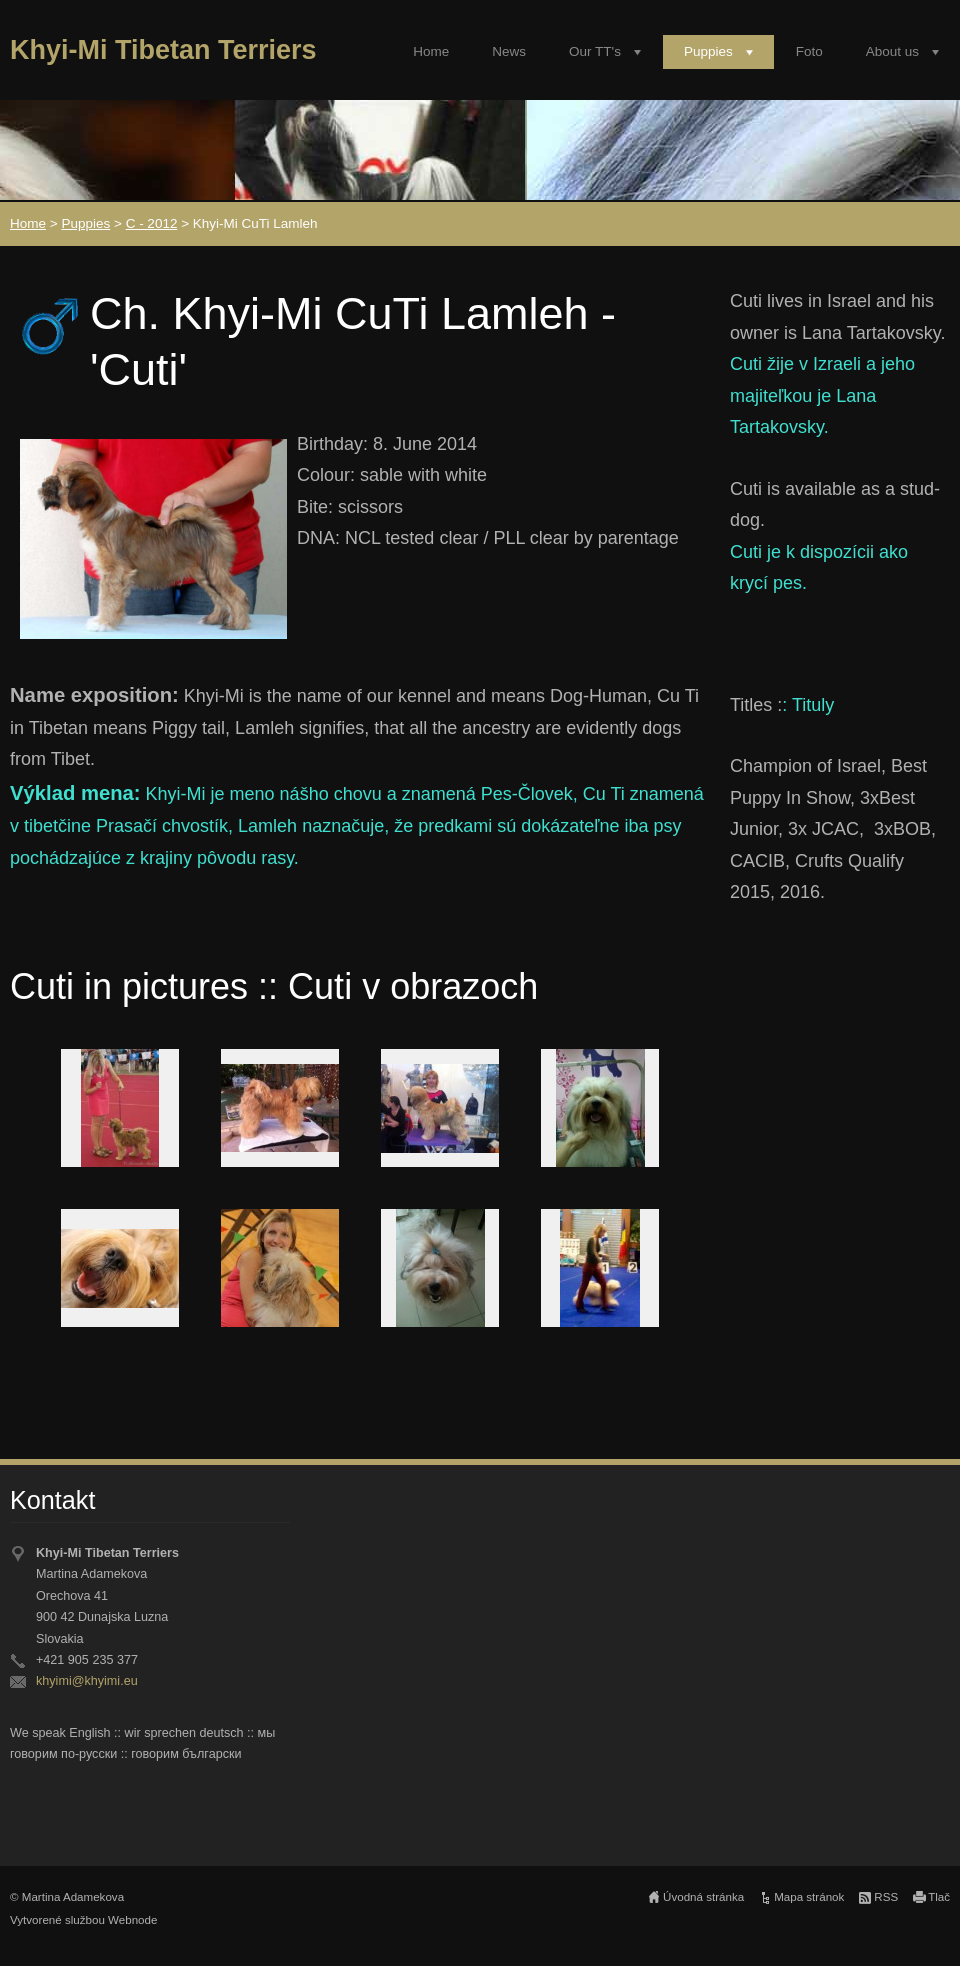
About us (892, 51)
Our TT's (595, 51)
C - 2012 (152, 223)
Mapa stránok (809, 1897)
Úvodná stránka (703, 1897)
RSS (886, 1897)
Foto (809, 51)
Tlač (939, 1897)
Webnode (132, 1920)
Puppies (708, 51)
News (509, 51)
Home (431, 51)
